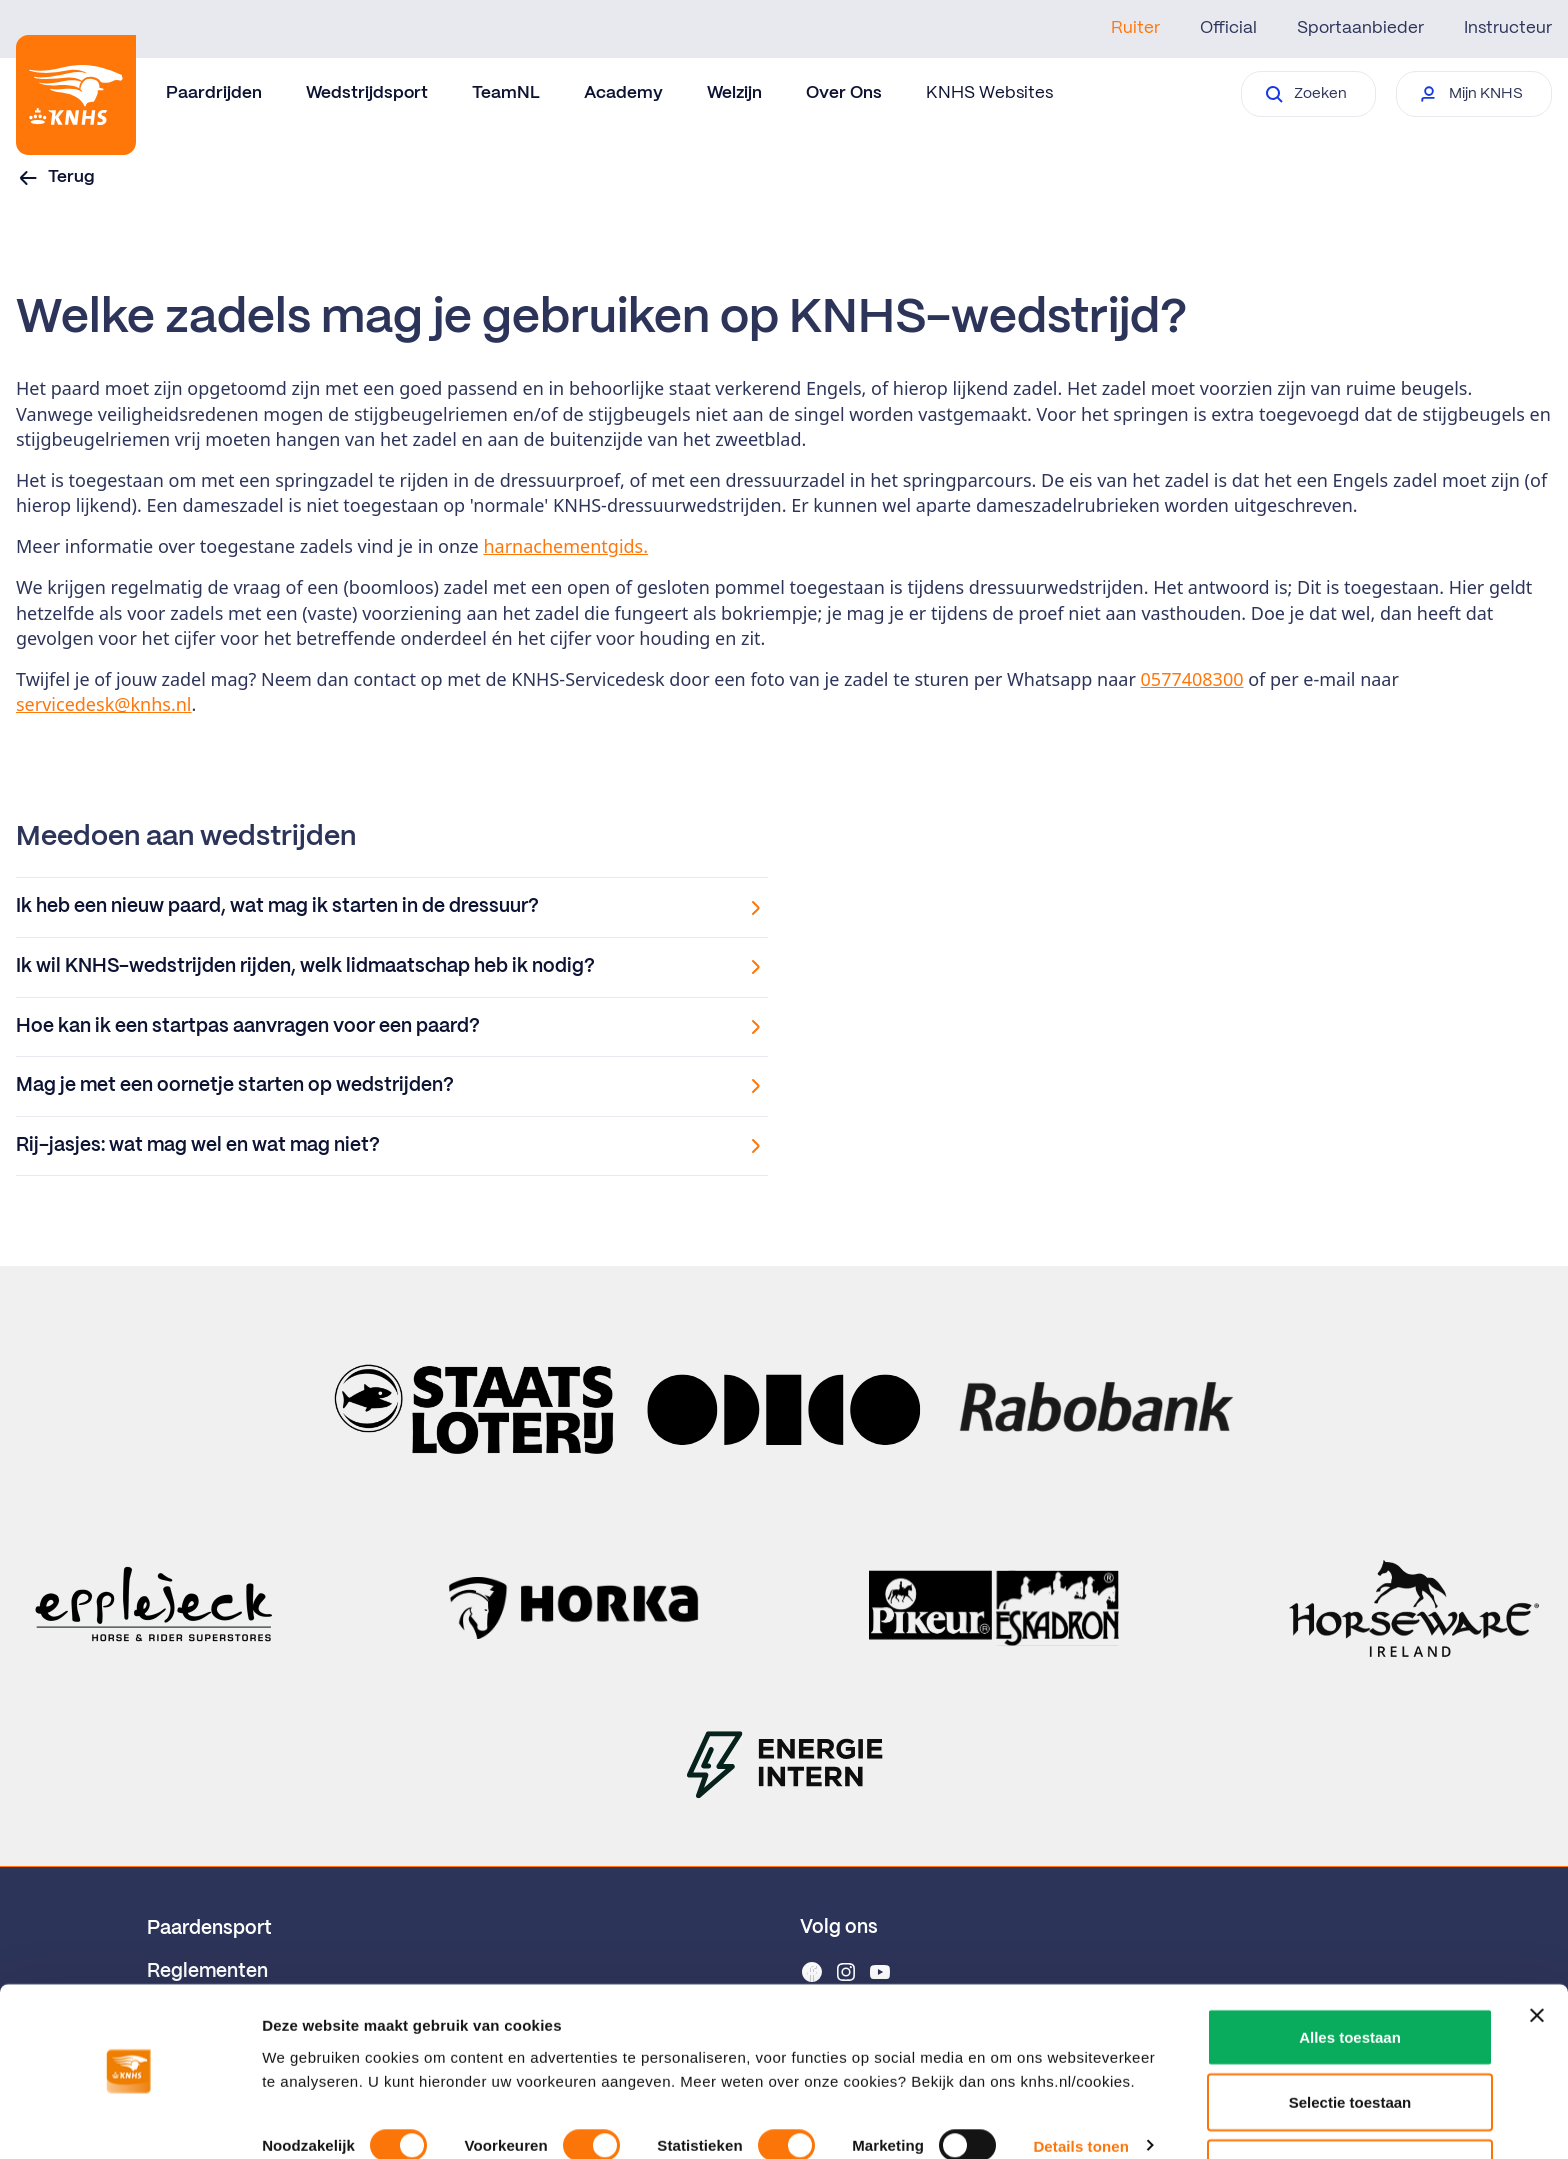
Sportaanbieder (1360, 28)
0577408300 (1192, 679)
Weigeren (1349, 2105)
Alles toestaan (1350, 1974)
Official (1228, 28)
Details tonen (1080, 2083)
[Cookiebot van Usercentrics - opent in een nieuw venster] (129, 2120)
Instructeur (1508, 28)
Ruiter (1135, 28)
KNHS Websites (989, 93)
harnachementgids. (565, 546)
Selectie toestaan (1350, 2040)
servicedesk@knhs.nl (104, 704)
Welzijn (734, 93)
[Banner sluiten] (1537, 1953)
